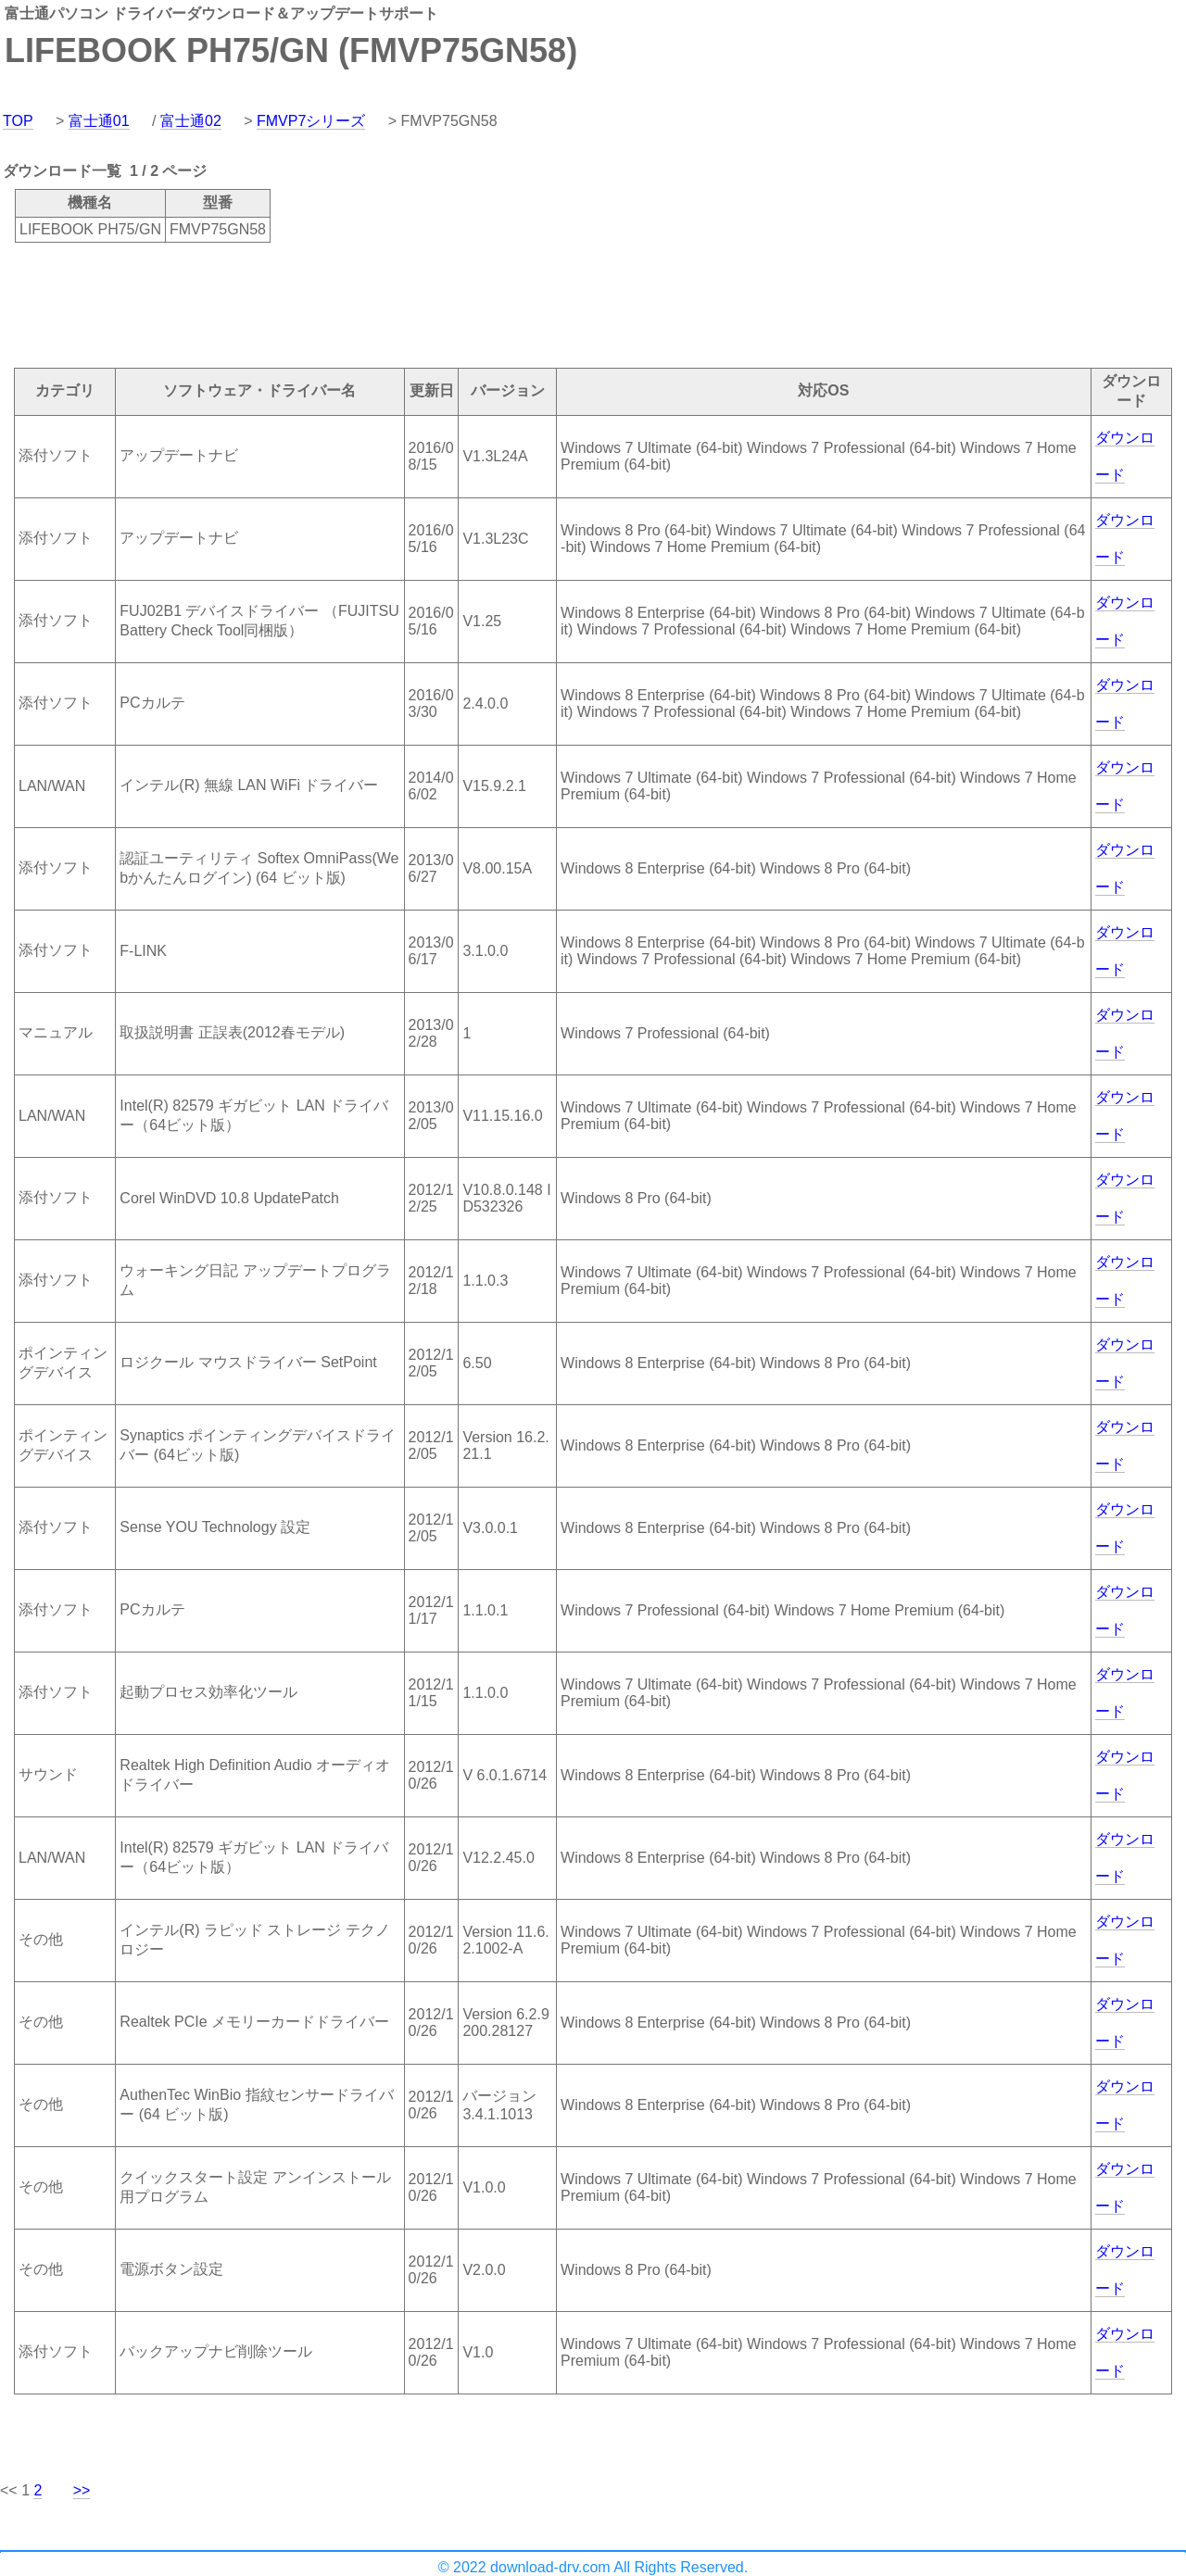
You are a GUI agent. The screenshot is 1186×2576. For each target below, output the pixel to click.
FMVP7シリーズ (311, 121)
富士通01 (99, 121)
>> (82, 2490)
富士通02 (190, 121)
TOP (18, 121)
